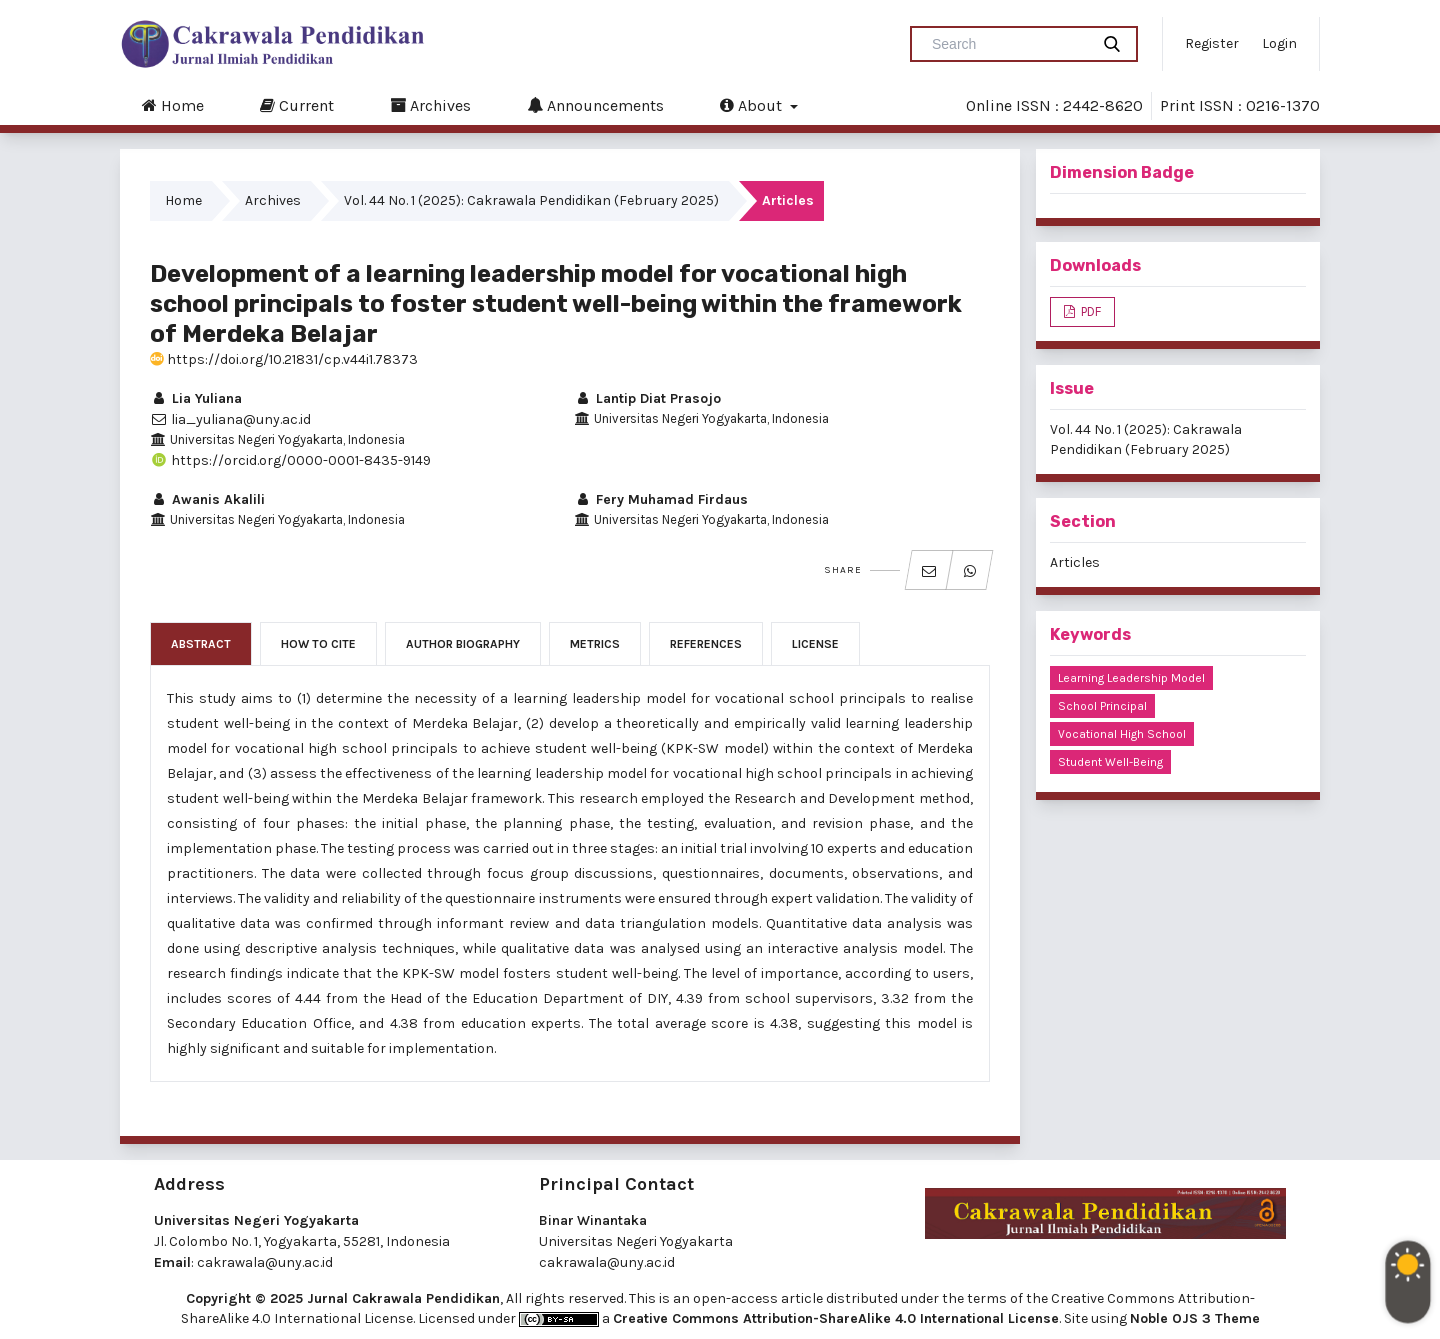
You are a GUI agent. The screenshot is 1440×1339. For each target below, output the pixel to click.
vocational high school (1122, 734)
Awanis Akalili (207, 499)
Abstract (201, 644)
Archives (430, 105)
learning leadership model (1131, 678)
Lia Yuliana (196, 398)
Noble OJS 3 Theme (1195, 1318)
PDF (1089, 311)
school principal (1102, 706)
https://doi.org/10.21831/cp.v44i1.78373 (284, 359)
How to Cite (318, 644)
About (753, 105)
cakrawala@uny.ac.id (265, 1262)
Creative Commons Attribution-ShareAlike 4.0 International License (836, 1318)
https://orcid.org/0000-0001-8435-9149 (290, 460)
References (706, 644)
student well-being (1110, 762)
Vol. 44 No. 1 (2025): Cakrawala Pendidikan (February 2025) (531, 200)
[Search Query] (1008, 44)
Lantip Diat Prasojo (647, 398)
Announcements (595, 105)
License (815, 644)
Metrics (595, 644)
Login (1279, 43)
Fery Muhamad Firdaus (661, 499)
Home (173, 105)
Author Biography (463, 644)
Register (1212, 43)
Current (297, 105)
